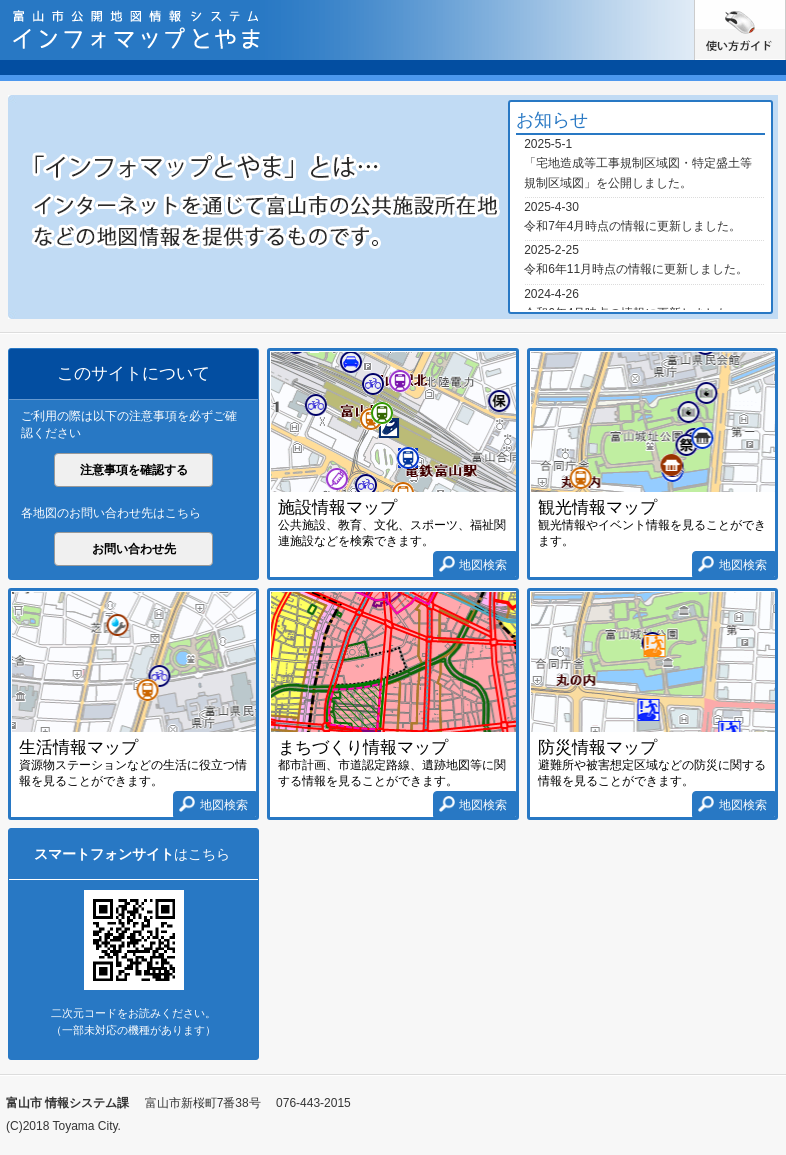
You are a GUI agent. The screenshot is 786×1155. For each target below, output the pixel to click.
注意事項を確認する (134, 470)
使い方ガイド (785, 8)
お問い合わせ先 (134, 549)
